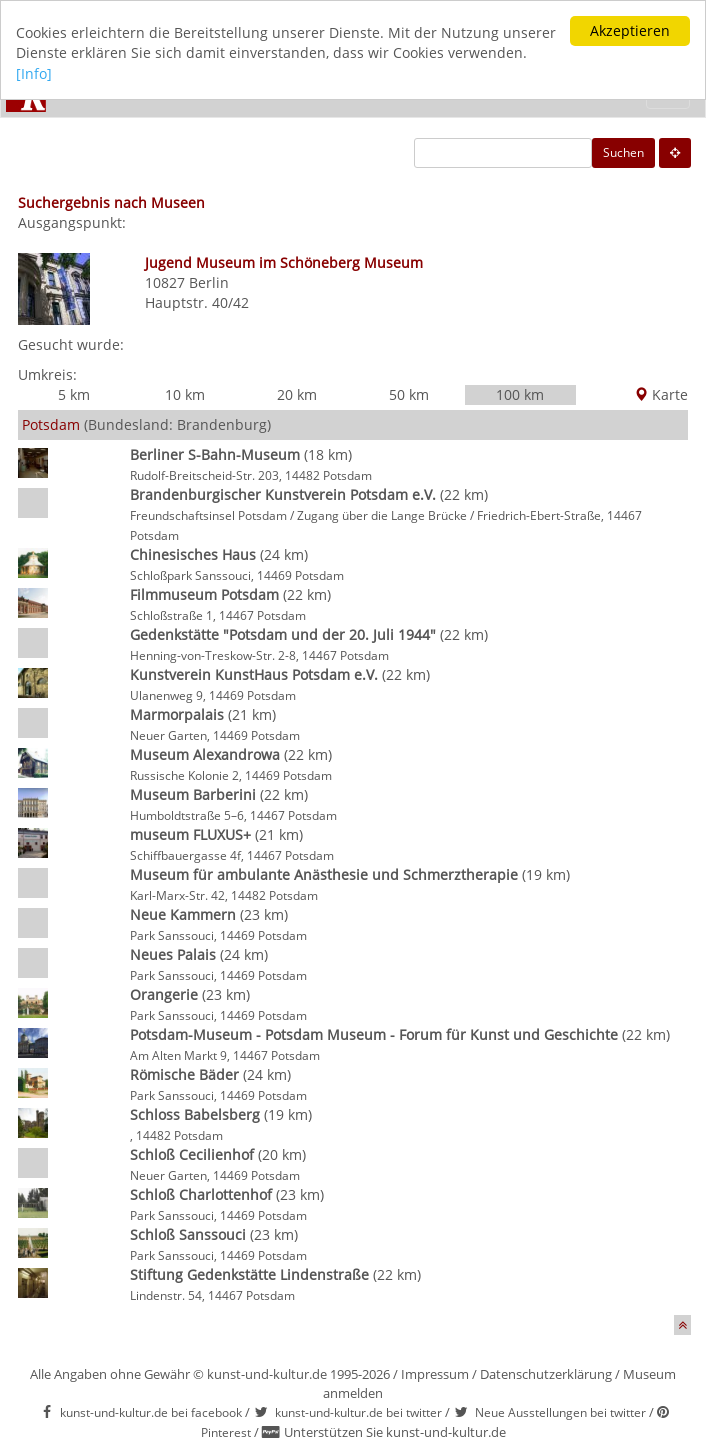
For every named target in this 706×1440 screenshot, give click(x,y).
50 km (409, 394)
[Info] (34, 73)
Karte (661, 394)
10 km (185, 394)
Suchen (623, 152)
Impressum (435, 1374)
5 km (74, 394)
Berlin (209, 282)
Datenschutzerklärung (546, 1374)
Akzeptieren (630, 30)
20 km (297, 394)
